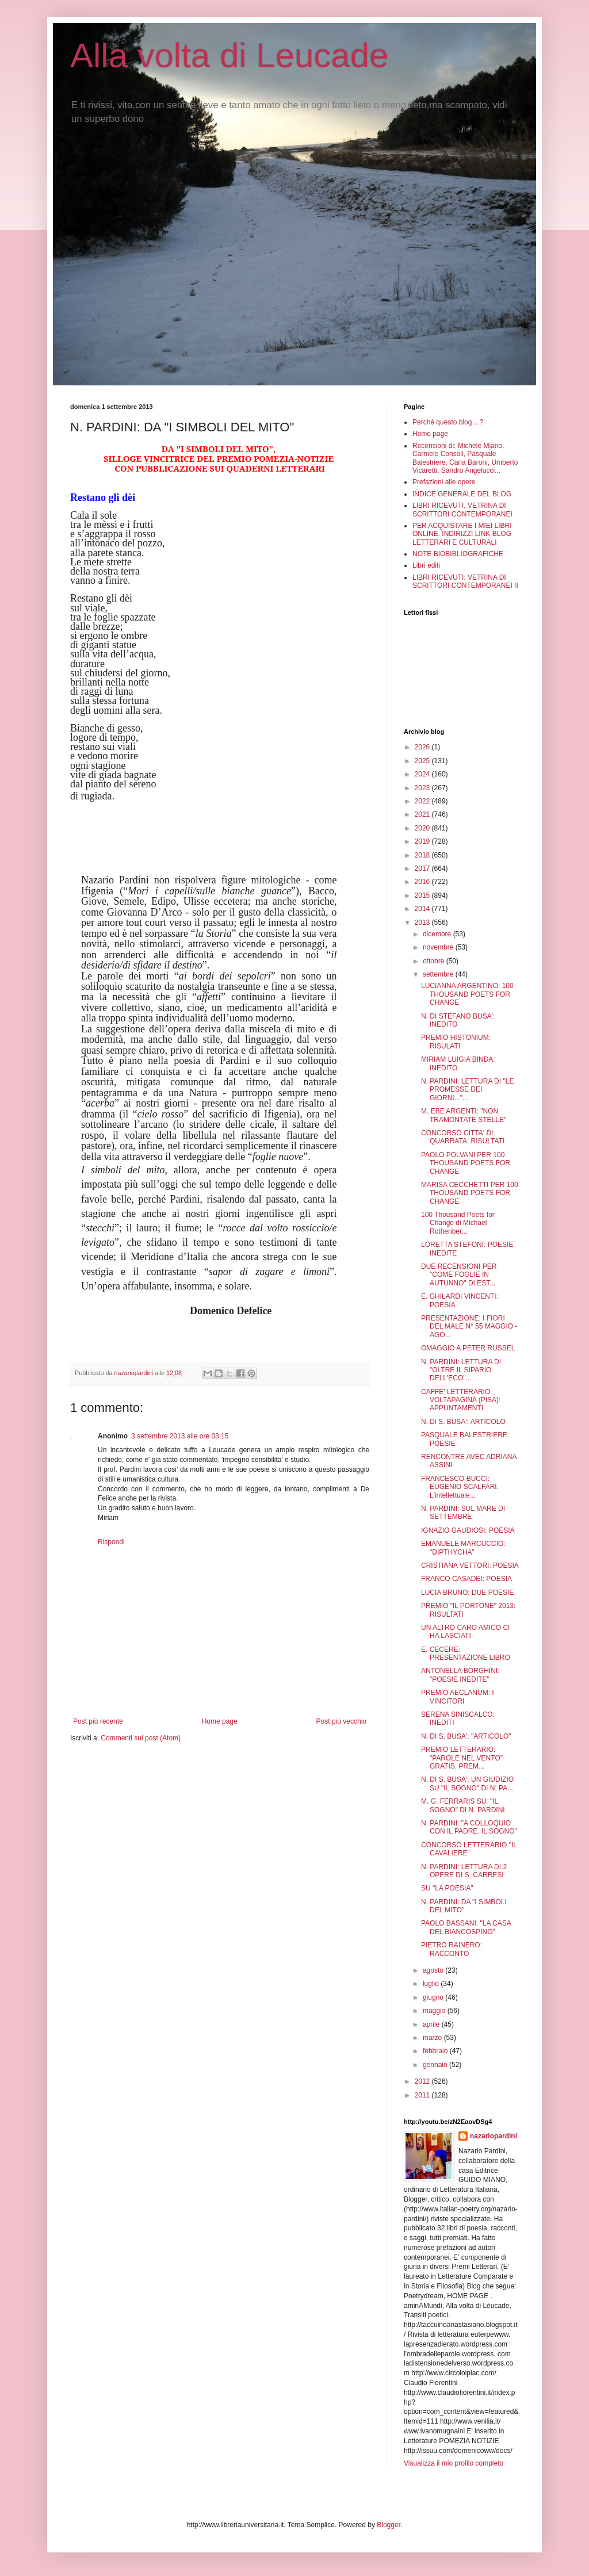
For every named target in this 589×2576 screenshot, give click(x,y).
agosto (434, 1970)
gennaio (436, 2065)
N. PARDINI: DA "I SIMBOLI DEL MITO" (464, 1906)
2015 (423, 895)
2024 (423, 774)
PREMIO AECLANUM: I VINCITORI (457, 1697)
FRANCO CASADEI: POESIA (466, 1579)
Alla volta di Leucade (229, 55)
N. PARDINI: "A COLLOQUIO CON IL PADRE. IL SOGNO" (469, 1827)
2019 (423, 841)
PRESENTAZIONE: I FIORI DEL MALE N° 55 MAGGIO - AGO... (469, 1326)
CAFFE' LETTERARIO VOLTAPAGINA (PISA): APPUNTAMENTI (460, 1400)
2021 (423, 814)
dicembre (438, 934)
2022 (423, 801)
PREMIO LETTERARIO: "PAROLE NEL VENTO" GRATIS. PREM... (462, 1758)
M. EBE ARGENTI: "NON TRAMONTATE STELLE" (463, 1115)
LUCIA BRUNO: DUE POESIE (467, 1593)
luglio (432, 1984)
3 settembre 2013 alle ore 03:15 (179, 1436)
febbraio (436, 2051)
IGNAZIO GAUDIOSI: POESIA (468, 1530)
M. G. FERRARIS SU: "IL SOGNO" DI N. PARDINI (463, 1805)
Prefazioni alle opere (443, 482)
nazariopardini (493, 2136)
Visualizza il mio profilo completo (453, 2463)
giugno (434, 1997)
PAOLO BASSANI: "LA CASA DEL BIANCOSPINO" (466, 1927)
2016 (423, 882)
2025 (423, 761)
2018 (423, 855)
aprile (432, 2024)
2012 (423, 2081)
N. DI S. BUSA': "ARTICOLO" (466, 1736)
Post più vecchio (341, 1721)
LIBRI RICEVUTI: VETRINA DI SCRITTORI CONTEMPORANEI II (465, 581)
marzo (433, 2038)
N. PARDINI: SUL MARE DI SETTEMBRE (463, 1513)
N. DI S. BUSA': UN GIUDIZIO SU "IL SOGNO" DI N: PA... (467, 1783)
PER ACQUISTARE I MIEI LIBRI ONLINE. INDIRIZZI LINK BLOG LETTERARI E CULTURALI (461, 534)
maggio (435, 2011)
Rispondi (111, 1542)
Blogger (388, 2525)
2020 (423, 828)
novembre (439, 947)
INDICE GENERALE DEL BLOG (461, 494)
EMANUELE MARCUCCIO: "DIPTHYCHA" (463, 1548)
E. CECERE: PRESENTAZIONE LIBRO (465, 1653)
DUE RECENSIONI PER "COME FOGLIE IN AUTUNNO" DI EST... (458, 1274)
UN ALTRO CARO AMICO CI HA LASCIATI (465, 1632)
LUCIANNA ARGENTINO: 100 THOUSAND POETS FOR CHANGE (467, 994)
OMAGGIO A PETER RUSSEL (468, 1348)
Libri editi (426, 565)
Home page (220, 1721)
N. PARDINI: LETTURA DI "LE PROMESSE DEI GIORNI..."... (467, 1089)
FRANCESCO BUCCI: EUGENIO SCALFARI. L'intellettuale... (460, 1487)
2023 (423, 788)
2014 (423, 909)
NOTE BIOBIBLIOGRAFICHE (457, 554)
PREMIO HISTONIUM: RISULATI (456, 1042)
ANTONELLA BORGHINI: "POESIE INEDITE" (460, 1675)
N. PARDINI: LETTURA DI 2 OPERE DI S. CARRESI (464, 1871)
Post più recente (98, 1721)
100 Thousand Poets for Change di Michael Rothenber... (458, 1223)
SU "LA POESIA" (447, 1888)
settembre (439, 974)
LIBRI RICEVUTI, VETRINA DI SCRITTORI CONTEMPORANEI (462, 510)
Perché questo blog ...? (447, 422)
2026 (423, 747)
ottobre (434, 961)
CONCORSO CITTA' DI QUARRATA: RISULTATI (462, 1137)
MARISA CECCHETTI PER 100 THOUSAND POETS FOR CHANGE (469, 1193)
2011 (423, 2095)
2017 (423, 868)
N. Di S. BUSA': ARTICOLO (463, 1422)
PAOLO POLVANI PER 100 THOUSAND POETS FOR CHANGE (465, 1163)
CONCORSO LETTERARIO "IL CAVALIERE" (469, 1849)
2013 (423, 922)
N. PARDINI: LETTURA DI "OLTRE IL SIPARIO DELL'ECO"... (461, 1370)
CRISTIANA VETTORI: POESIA (470, 1565)
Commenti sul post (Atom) (141, 1738)
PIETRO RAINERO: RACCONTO (451, 1949)
